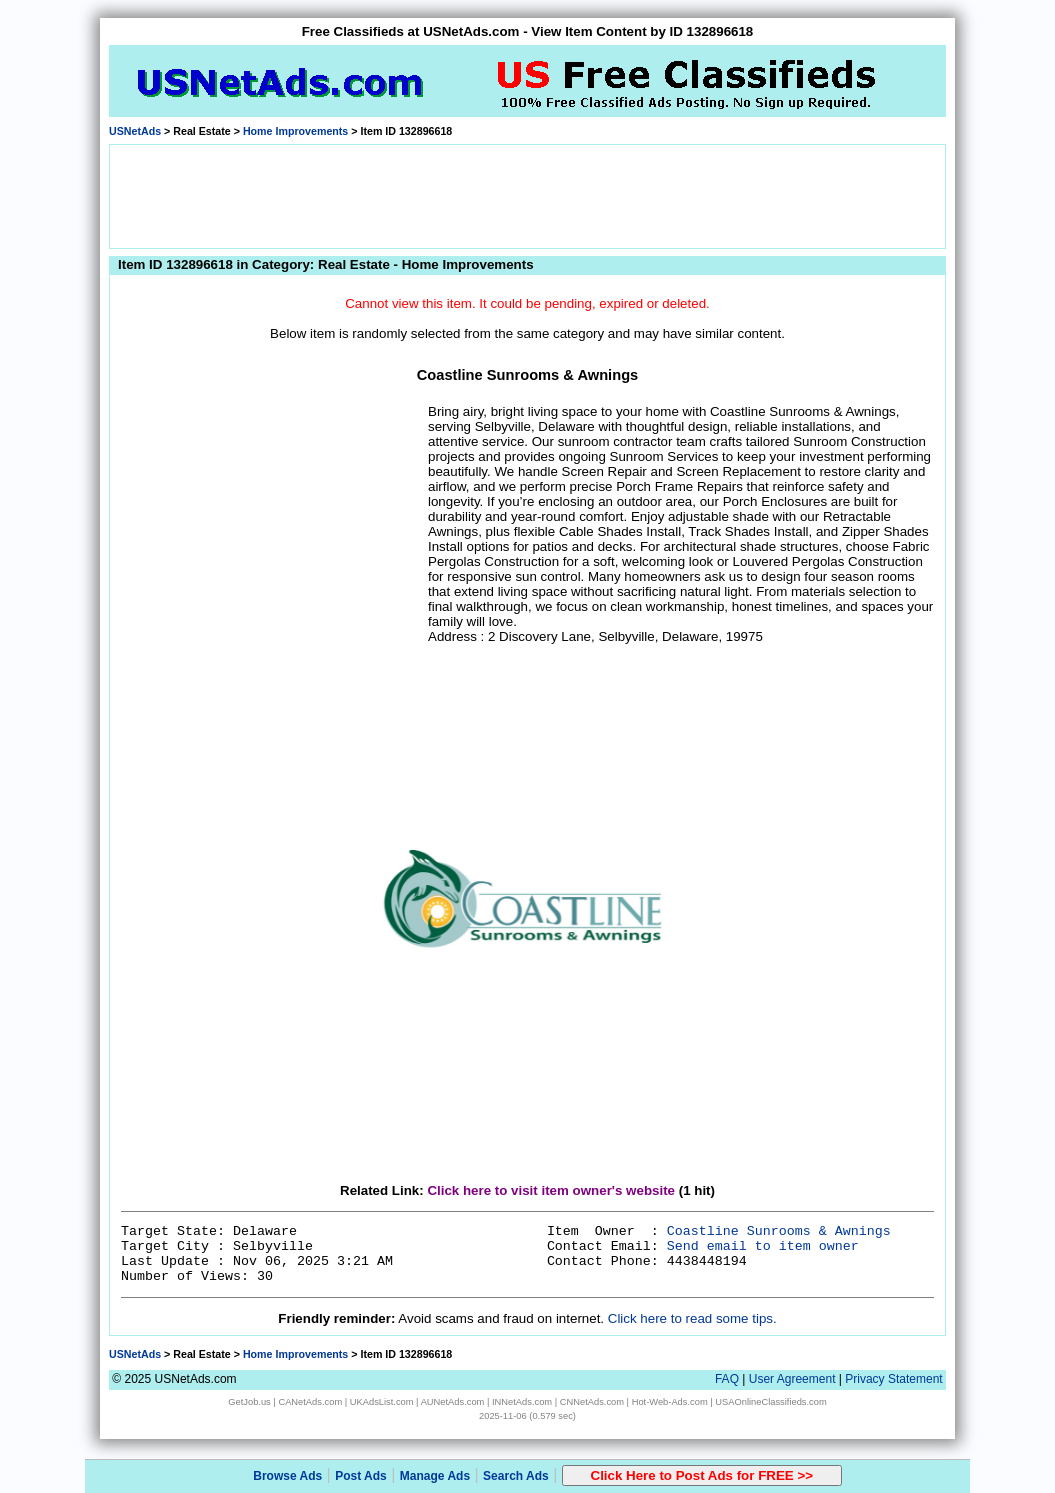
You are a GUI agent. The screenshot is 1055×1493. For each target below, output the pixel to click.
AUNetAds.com (453, 1402)
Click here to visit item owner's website (551, 1190)
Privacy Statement (893, 1379)
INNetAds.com (522, 1402)
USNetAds (135, 131)
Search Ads (516, 1476)
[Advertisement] (528, 195)
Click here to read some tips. (692, 1318)
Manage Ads (435, 1476)
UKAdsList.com (382, 1402)
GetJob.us (249, 1402)
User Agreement (792, 1379)
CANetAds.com (310, 1402)
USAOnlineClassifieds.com (770, 1402)
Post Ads (361, 1476)
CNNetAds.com (592, 1402)
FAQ (727, 1379)
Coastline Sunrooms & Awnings (779, 1231)
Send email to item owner (763, 1246)
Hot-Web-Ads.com (670, 1402)
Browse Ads (287, 1476)
